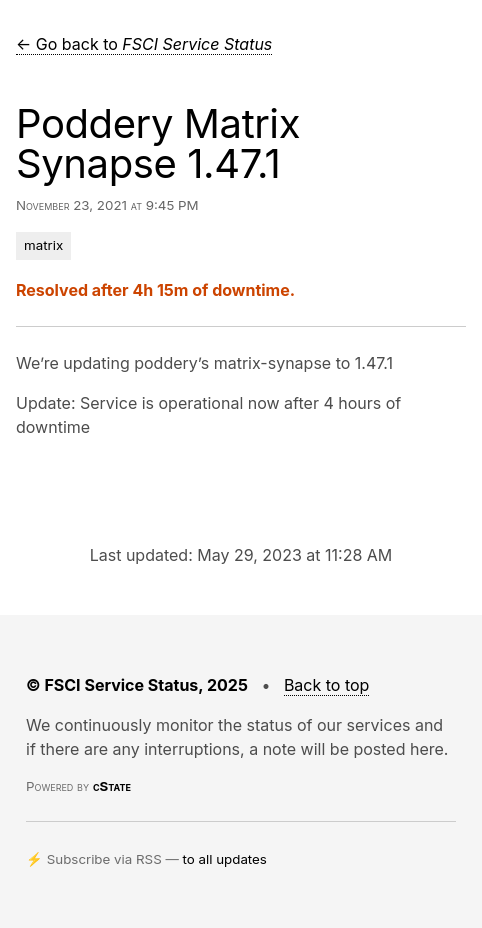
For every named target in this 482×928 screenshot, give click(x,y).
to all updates (225, 859)
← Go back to (144, 44)
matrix (43, 245)
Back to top (327, 685)
